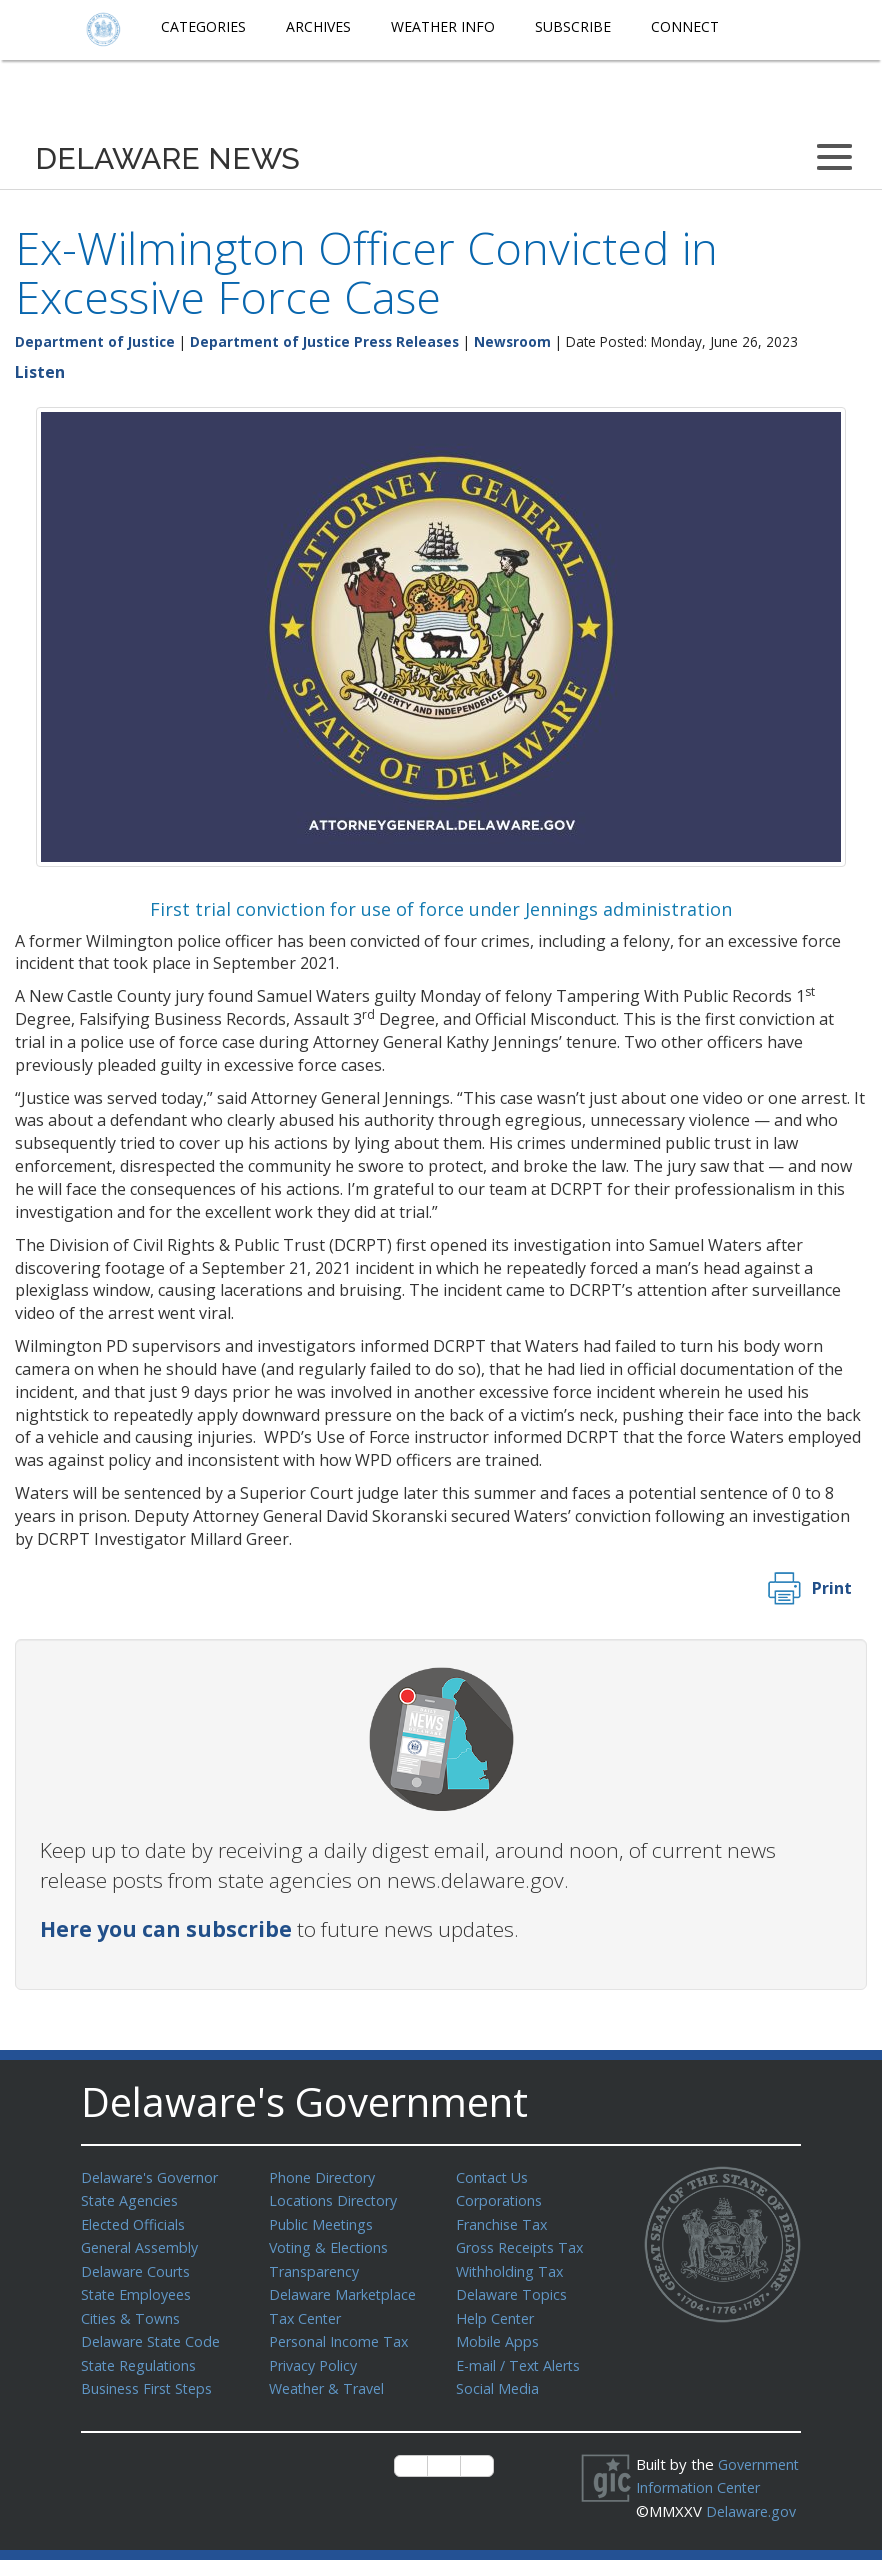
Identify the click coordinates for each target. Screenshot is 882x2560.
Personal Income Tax (342, 2334)
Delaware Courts (139, 2267)
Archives (318, 26)
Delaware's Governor (154, 2177)
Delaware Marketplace (346, 2289)
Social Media (498, 2379)
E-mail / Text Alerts (523, 2357)
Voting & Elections (331, 2244)
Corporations (501, 2199)
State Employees (140, 2289)
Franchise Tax (503, 2222)
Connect (685, 26)
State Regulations (142, 2357)
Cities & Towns (133, 2312)
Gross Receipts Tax (524, 2244)
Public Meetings (323, 2222)
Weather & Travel (330, 2379)
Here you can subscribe (166, 1929)
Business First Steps (151, 2379)
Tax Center (307, 2312)
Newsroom (512, 341)
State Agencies (132, 2199)
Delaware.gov (698, 2521)
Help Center (498, 2312)
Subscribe (573, 26)
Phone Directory (325, 2177)
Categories (203, 26)
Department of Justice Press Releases (324, 341)
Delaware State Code (154, 2334)
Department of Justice (95, 341)
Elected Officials (136, 2222)
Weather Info (443, 26)
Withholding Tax (511, 2267)
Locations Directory (336, 2199)
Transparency (316, 2267)
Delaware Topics (514, 2289)
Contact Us (494, 2177)
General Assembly (143, 2244)
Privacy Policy (316, 2357)
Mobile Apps (498, 2334)
